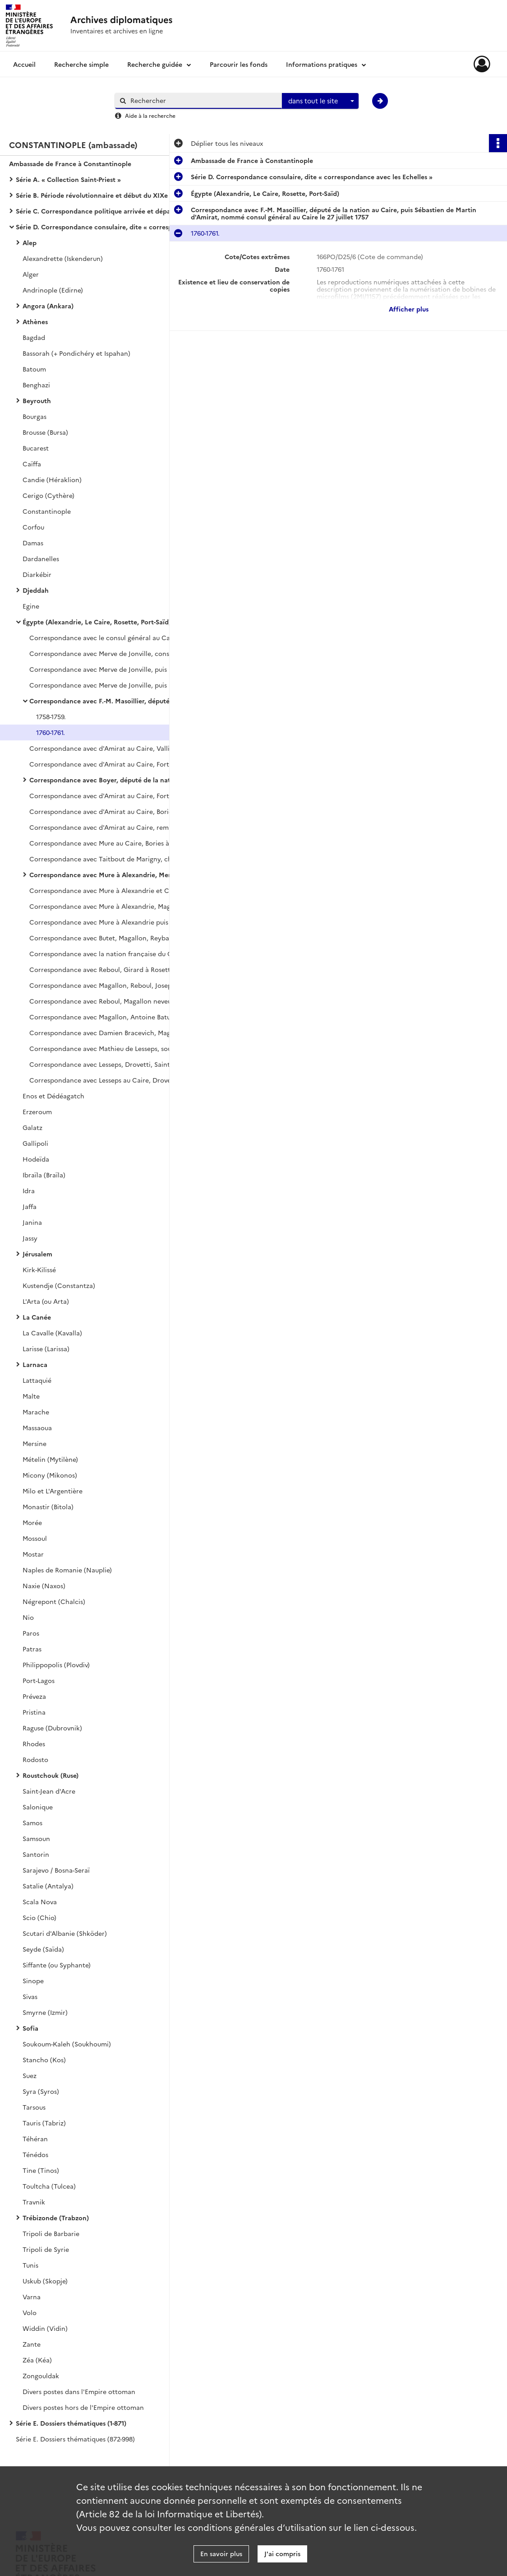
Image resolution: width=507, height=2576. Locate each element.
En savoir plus (221, 2553)
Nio (28, 1617)
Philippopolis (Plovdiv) (56, 1664)
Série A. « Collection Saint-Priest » (68, 179)
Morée (32, 1522)
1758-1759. (51, 716)
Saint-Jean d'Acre (49, 1790)
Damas (33, 542)
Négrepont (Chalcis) (54, 1601)
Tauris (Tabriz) (44, 2122)
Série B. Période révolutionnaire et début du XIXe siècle (101, 195)
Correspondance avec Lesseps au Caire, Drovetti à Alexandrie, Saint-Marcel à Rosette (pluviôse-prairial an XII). (119, 1079)
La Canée (37, 1316)
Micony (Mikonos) (50, 1474)
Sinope (33, 1980)
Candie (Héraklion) (52, 479)
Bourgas (34, 416)
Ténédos (35, 2154)
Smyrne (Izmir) (45, 2012)
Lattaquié (37, 1380)
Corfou (33, 526)
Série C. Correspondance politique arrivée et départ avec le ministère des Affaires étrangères (106, 210)
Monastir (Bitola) (48, 1506)
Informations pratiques (321, 64)
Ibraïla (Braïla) (44, 1174)
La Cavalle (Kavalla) (52, 1332)
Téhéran (35, 2138)
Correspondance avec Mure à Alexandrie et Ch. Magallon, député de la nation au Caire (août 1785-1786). (119, 890)
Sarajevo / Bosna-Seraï (56, 1869)
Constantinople (47, 511)
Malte (31, 1395)
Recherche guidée (154, 64)
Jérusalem (37, 1253)
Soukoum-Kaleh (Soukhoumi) (67, 2043)
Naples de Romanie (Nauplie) (67, 1569)
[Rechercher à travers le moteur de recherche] (203, 100)
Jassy (30, 1237)
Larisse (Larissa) (46, 1348)
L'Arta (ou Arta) (46, 1301)
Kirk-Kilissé (39, 1269)
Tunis (30, 2264)
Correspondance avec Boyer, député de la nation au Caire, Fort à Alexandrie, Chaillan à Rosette (119, 779)
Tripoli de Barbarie (51, 2233)
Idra (29, 1190)
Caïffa (32, 463)
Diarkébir (37, 574)
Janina (32, 1222)
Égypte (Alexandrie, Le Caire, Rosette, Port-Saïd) (97, 621)
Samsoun (36, 1838)
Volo (30, 2312)
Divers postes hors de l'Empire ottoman (83, 2407)
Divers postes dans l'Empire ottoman (79, 2391)
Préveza (34, 1696)
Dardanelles (41, 558)
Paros (31, 1632)
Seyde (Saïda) (43, 1948)
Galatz (32, 1127)
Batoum (34, 368)
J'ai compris (282, 2553)
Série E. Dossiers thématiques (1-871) (71, 2422)
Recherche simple (81, 64)
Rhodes (34, 1743)
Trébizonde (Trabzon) (56, 2217)
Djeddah (36, 590)
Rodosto (35, 1759)
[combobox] (320, 101)
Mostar (33, 1553)
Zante (32, 2343)
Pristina (34, 1711)
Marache (36, 1411)
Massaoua (37, 1427)
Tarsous (34, 2106)
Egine (31, 605)
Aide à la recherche (150, 115)
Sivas (30, 1996)
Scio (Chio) (39, 1917)
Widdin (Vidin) (45, 2328)
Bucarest (36, 447)
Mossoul (35, 1538)
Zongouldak (41, 2375)
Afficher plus (409, 308)
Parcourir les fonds (238, 64)
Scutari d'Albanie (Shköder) (65, 1933)
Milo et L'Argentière (53, 1490)
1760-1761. (50, 732)
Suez (30, 2075)
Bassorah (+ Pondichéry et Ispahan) (76, 353)
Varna (32, 2296)
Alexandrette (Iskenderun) (63, 258)
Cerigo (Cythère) (48, 495)
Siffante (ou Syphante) (57, 1964)
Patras (32, 1648)
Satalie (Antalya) (48, 1885)
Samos (32, 1822)
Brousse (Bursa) (45, 432)
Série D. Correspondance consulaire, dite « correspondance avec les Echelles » (106, 226)
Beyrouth (37, 400)
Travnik (34, 2201)
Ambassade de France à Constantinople (70, 163)
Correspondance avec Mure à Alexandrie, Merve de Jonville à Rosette (119, 874)
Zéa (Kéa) (37, 2359)
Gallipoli (35, 1143)
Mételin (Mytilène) (50, 1459)
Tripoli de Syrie (46, 2249)
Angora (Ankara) (48, 305)
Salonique (38, 1806)
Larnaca (35, 1364)
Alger (31, 274)
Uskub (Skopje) (45, 2280)
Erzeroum (37, 1111)
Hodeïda (36, 1158)
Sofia (30, 2027)
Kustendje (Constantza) (59, 1285)
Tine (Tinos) (41, 2170)
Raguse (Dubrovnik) (52, 1727)
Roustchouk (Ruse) (50, 1775)
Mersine (34, 1443)
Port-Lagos (39, 1680)
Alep (30, 242)
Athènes (35, 321)
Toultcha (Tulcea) (49, 2185)
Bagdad (34, 337)
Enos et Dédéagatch (53, 1095)
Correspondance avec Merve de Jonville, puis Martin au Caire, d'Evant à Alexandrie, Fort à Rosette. (119, 669)
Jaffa (30, 1206)
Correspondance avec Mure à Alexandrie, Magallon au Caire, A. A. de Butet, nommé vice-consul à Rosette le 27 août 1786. (119, 906)
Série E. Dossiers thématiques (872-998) (75, 2438)
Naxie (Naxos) (44, 1585)
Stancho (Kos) (44, 2059)
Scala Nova (40, 1901)
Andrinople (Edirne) (53, 289)
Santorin (36, 1854)
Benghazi (36, 384)
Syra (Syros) (41, 2091)
